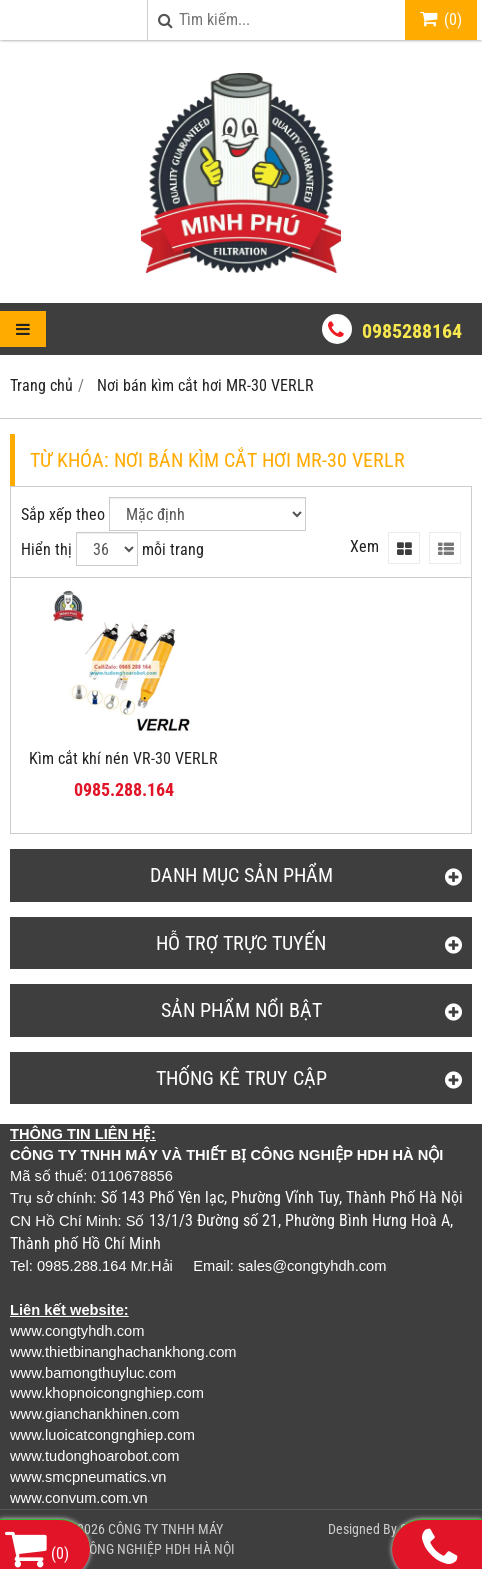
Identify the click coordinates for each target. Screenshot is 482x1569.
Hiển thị (46, 549)
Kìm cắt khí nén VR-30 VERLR (123, 758)
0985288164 (412, 331)
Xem (364, 546)
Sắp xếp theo (63, 514)
